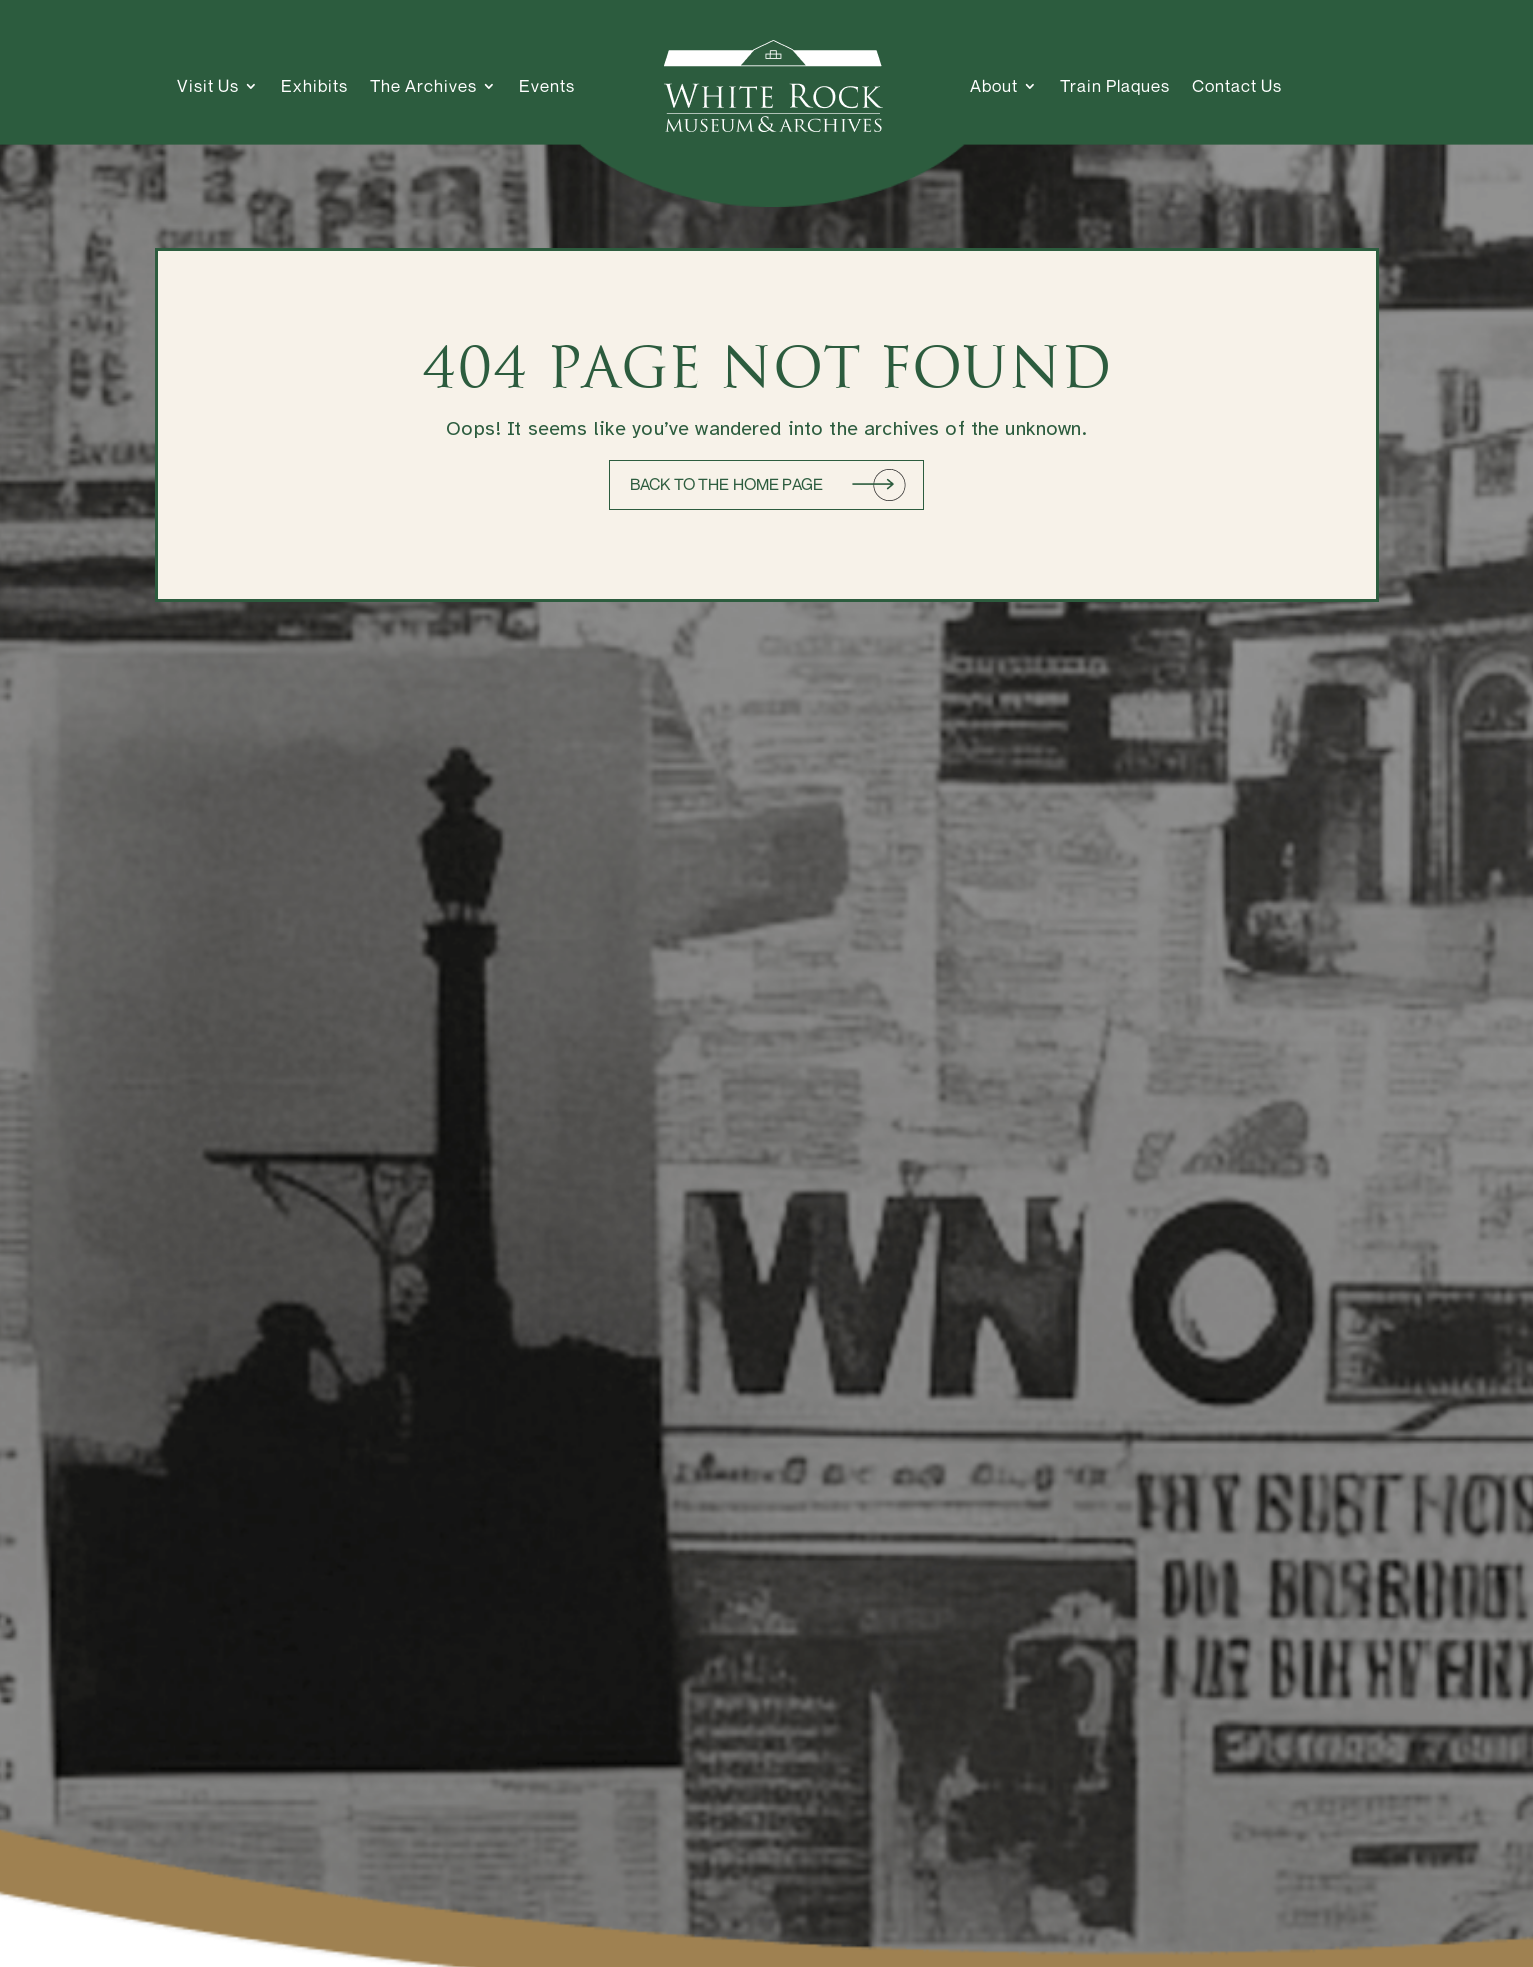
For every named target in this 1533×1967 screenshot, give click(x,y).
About (994, 85)
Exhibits (314, 85)
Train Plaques (1115, 85)
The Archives (423, 85)
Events (547, 85)
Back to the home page (726, 484)
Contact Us (1237, 85)
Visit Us (208, 85)
